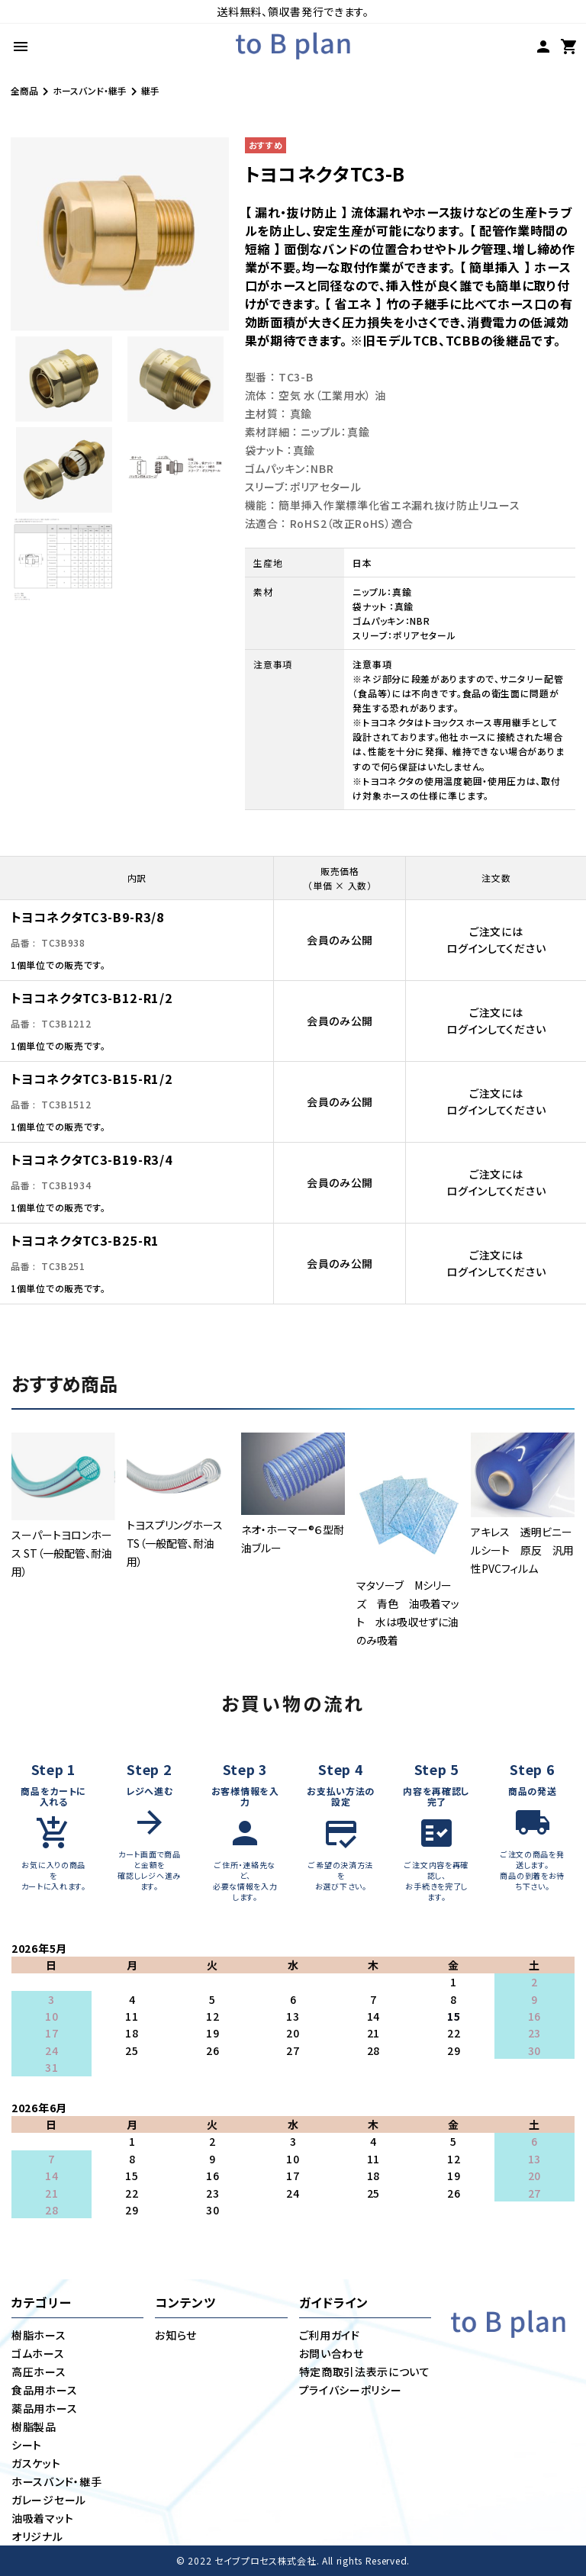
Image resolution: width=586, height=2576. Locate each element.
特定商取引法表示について (364, 2371)
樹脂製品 (33, 2426)
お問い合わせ (331, 2353)
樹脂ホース (38, 2335)
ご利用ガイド (329, 2335)
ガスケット (36, 2463)
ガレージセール (48, 2499)
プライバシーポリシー (350, 2390)
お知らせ (176, 2335)
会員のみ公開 (340, 939)
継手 (150, 90)
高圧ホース (38, 2371)
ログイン (467, 948)
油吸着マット (42, 2518)
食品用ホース (44, 2390)
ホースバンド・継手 (90, 90)
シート (26, 2444)
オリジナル (37, 2536)
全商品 (24, 90)
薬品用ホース (44, 2408)
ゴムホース (38, 2353)
